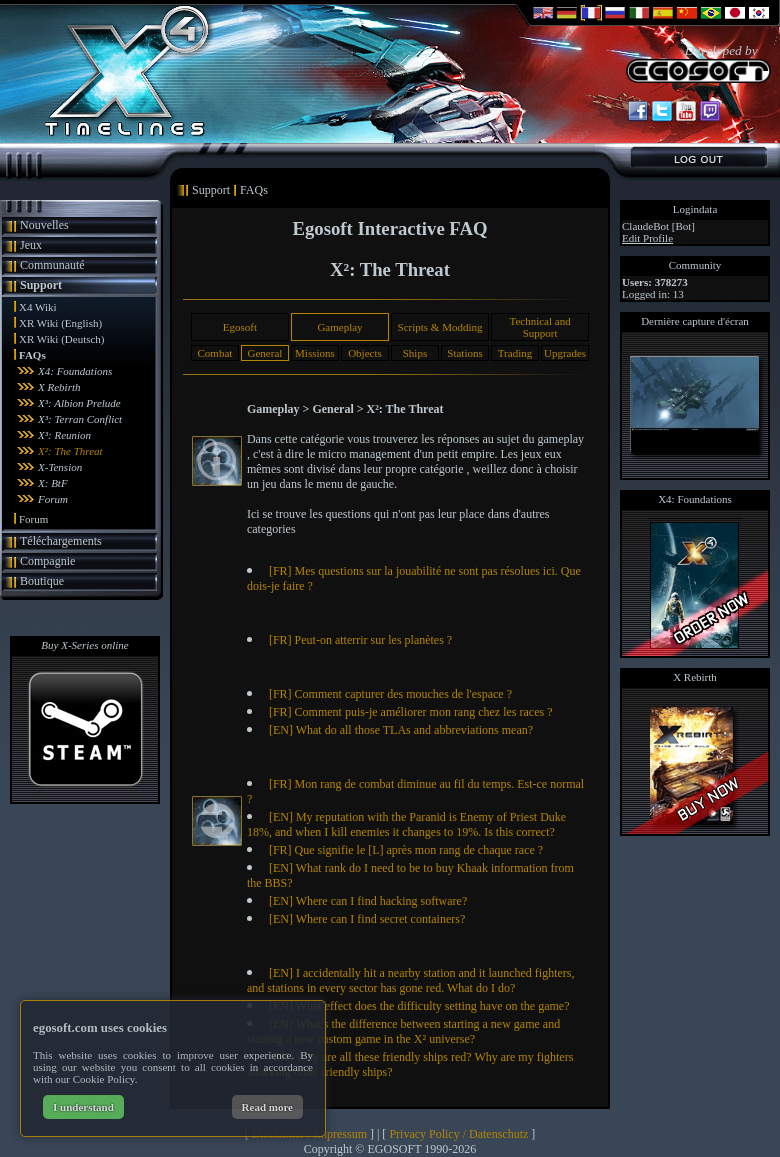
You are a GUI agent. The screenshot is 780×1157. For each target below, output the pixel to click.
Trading (515, 353)
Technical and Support (539, 327)
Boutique (42, 581)
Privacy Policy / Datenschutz (458, 1134)
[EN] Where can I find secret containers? (367, 919)
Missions (315, 353)
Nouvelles (44, 225)
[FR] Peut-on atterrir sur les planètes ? (360, 640)
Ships (415, 353)
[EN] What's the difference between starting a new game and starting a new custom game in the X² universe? (403, 1031)
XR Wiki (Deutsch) (62, 339)
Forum (53, 499)
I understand (83, 1107)
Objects (365, 353)
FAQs (32, 355)
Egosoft (240, 327)
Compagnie (47, 561)
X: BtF (53, 483)
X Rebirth (59, 387)
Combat (214, 353)
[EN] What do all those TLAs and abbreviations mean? (401, 730)
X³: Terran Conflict (80, 419)
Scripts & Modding (440, 327)
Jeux (31, 245)
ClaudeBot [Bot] (658, 226)
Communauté (52, 265)
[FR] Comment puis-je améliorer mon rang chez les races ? (411, 712)
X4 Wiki (38, 307)
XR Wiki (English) (60, 323)
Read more (267, 1107)
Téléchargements (61, 541)
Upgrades (565, 353)
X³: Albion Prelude (79, 403)
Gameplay (339, 327)
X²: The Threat (70, 451)
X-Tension (60, 467)
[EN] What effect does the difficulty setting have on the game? (419, 1006)
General (265, 353)
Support (41, 285)
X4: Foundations (75, 371)
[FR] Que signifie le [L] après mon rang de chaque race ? (406, 850)
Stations (464, 353)
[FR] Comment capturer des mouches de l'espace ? (390, 694)
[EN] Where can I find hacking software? (368, 901)
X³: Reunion (64, 435)
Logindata (695, 209)
